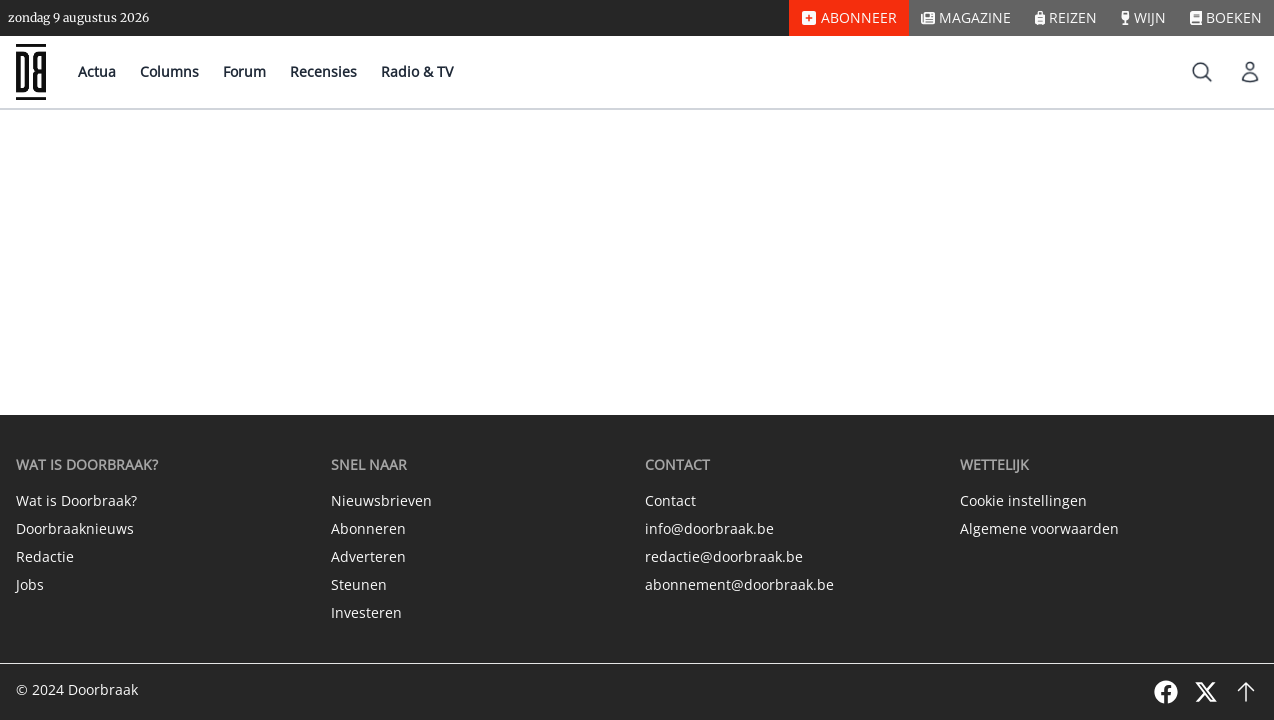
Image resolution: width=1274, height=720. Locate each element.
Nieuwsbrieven (381, 500)
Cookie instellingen (1023, 500)
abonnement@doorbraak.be (739, 584)
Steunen (359, 584)
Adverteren (368, 556)
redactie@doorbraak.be (724, 556)
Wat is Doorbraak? (76, 500)
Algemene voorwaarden (1039, 528)
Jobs (30, 584)
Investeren (366, 612)
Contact (670, 500)
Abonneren (368, 528)
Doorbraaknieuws (75, 528)
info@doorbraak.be (709, 528)
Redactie (45, 556)
